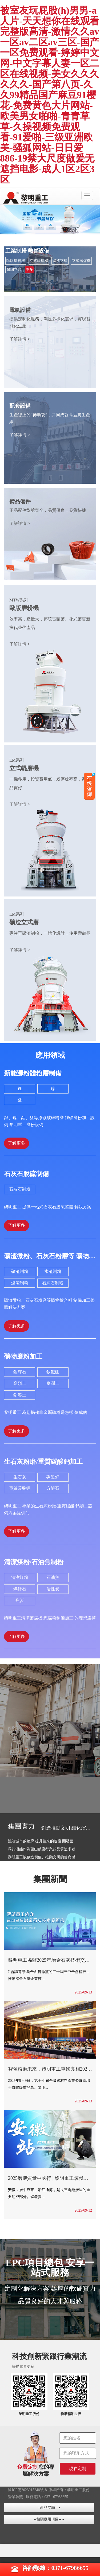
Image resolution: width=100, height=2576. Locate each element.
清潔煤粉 (19, 1577)
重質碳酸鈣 (19, 1488)
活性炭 (52, 1589)
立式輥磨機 (39, 261)
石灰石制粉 (19, 1189)
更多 (29, 270)
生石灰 (19, 1477)
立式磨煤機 (81, 261)
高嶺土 (19, 1383)
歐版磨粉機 (15, 261)
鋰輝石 (19, 1372)
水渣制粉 (52, 1271)
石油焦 (52, 1577)
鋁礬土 (19, 1395)
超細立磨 (13, 270)
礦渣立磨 (60, 261)
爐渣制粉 (19, 1283)
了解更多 (16, 1143)
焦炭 (19, 1600)
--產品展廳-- (49, 2508)
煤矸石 (19, 1589)
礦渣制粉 (19, 1271)
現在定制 (77, 2468)
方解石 (52, 1488)
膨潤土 (52, 1383)
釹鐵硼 (52, 1372)
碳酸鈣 (52, 1477)
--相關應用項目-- (49, 2519)
